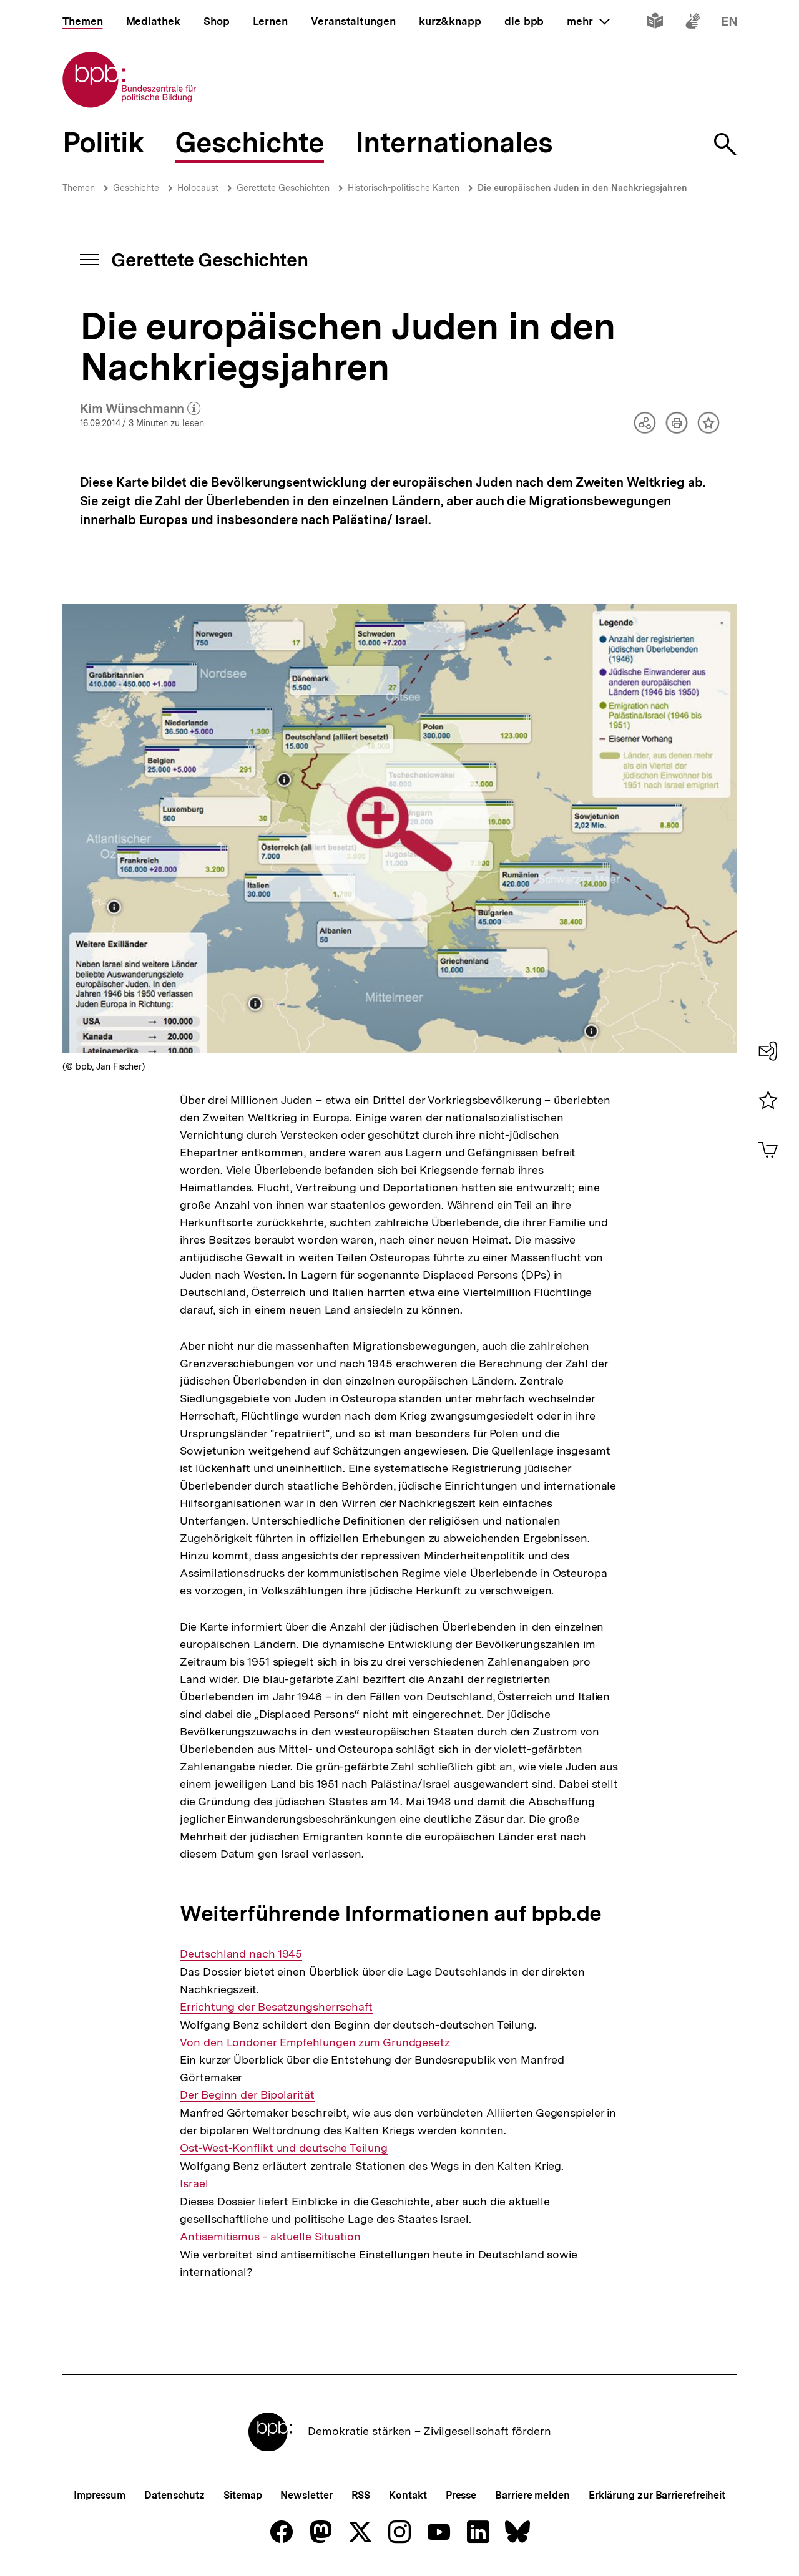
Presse (461, 2495)
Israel (194, 2183)
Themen (78, 188)
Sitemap (242, 2495)
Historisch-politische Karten (403, 188)
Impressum (99, 2495)
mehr (588, 21)
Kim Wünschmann (140, 409)
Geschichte (136, 188)
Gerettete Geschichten (283, 188)
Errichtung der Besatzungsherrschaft (276, 2007)
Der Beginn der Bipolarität (247, 2095)
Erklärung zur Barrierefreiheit (657, 2495)
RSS (361, 2495)
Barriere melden (532, 2495)
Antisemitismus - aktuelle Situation (270, 2236)
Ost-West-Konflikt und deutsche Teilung (283, 2148)
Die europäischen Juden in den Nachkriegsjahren (582, 188)
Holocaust (197, 188)
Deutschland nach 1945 (241, 1954)
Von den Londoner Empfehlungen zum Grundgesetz (315, 2042)
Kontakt (407, 2495)
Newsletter (306, 2495)
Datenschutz (174, 2495)
